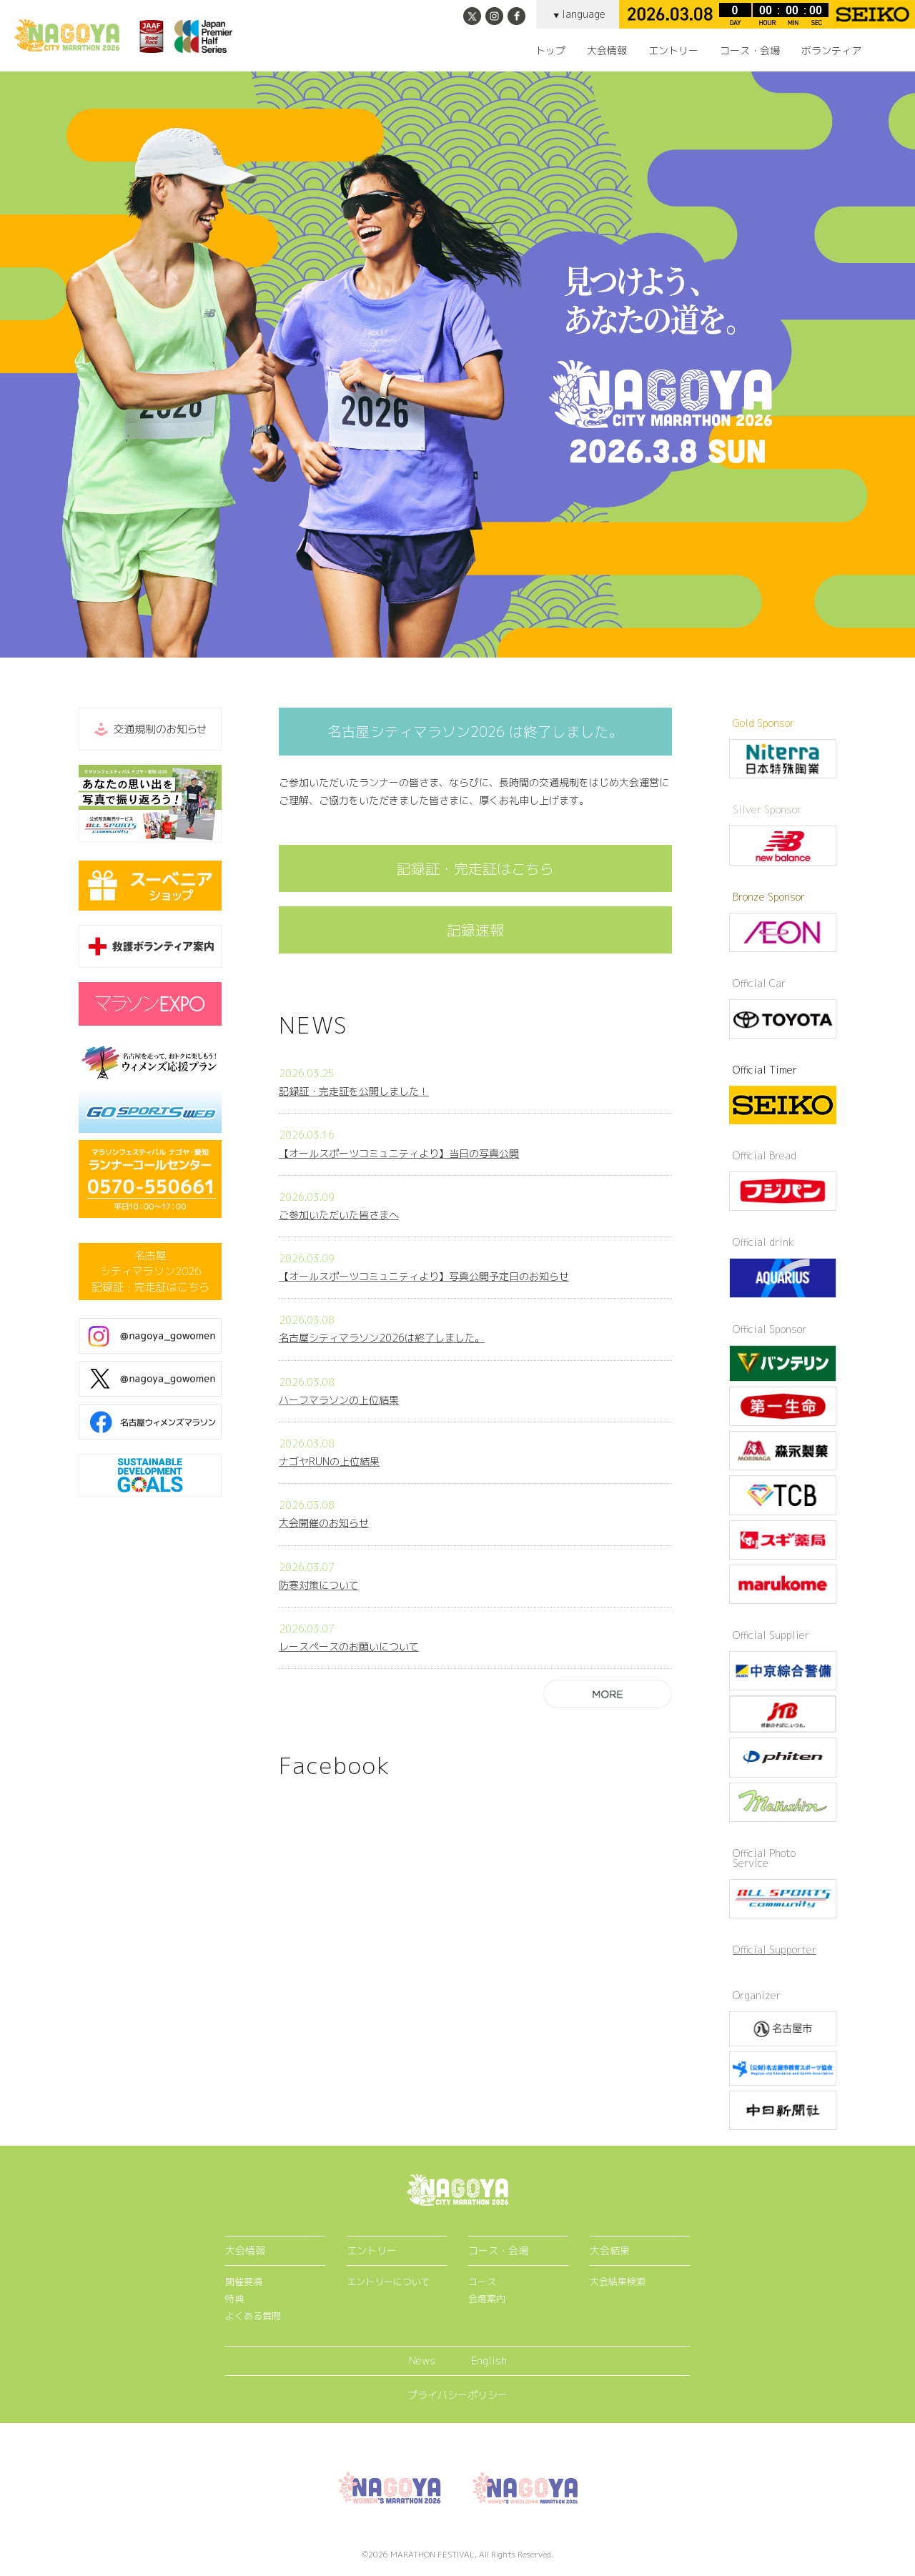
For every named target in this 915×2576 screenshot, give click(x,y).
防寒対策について (319, 1585)
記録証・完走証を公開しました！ (354, 1091)
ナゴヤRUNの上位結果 (329, 1461)
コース (482, 2281)
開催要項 (243, 2281)
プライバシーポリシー (457, 2395)
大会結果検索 (618, 2281)
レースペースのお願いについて (349, 1646)
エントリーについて (388, 2281)
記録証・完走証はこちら (475, 868)
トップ (550, 51)
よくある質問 (253, 2315)
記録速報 (475, 930)
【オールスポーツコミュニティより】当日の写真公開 (399, 1153)
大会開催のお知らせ (324, 1523)
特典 (234, 2298)
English (489, 2360)
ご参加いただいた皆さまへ (339, 1215)
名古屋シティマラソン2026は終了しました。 (382, 1337)
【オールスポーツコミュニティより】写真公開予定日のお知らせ (424, 1276)
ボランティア (831, 51)
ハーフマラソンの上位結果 (339, 1400)
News (422, 2360)
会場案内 (486, 2298)
